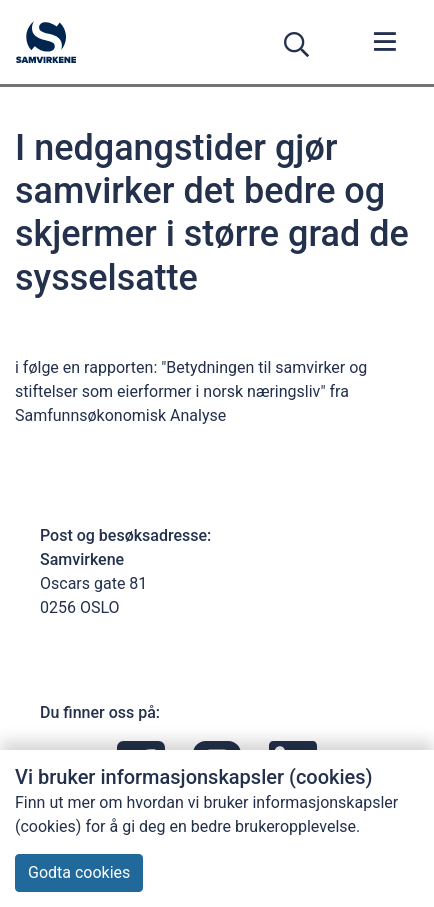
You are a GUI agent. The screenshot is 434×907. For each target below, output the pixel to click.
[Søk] (300, 44)
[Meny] (385, 44)
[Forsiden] (46, 42)
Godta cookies (79, 872)
